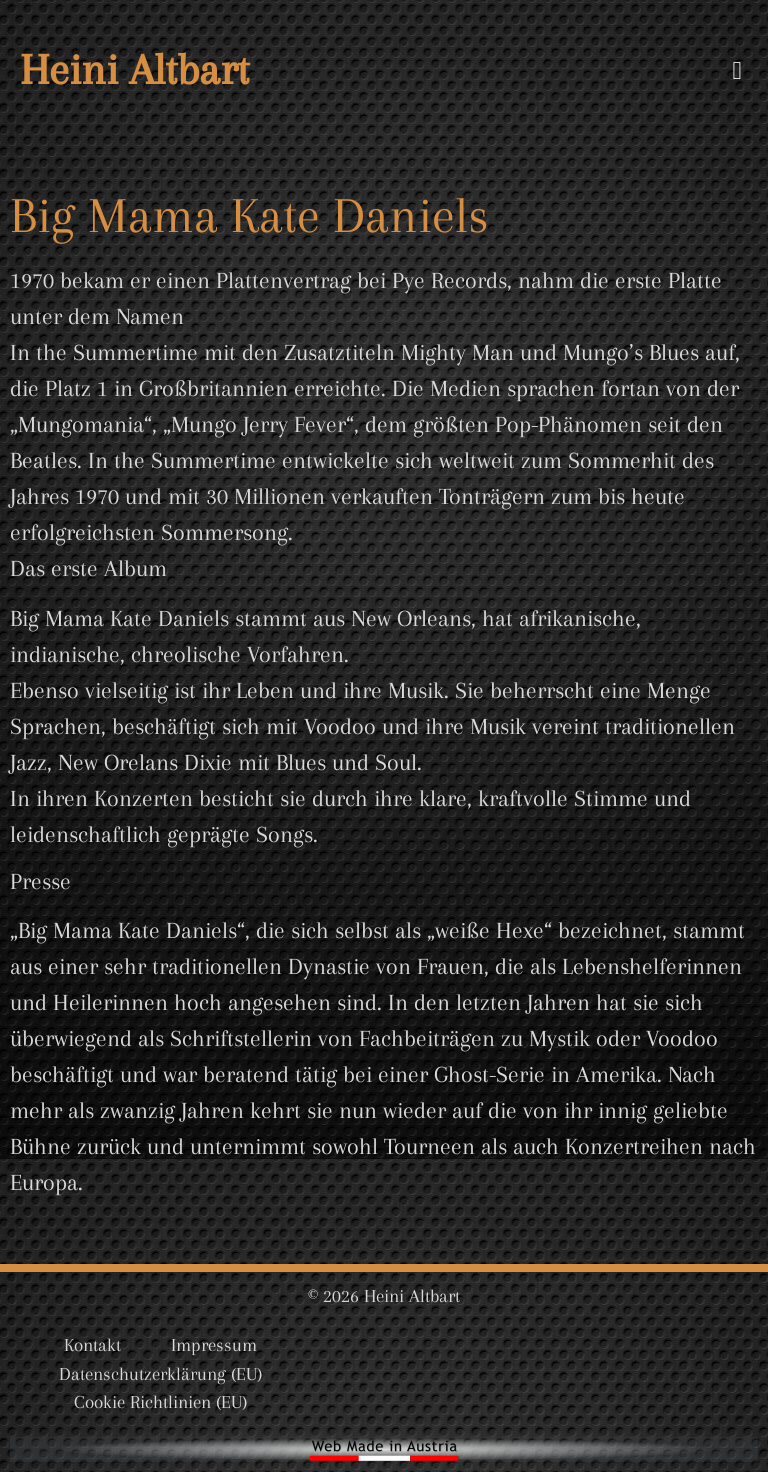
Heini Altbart (134, 69)
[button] (737, 70)
